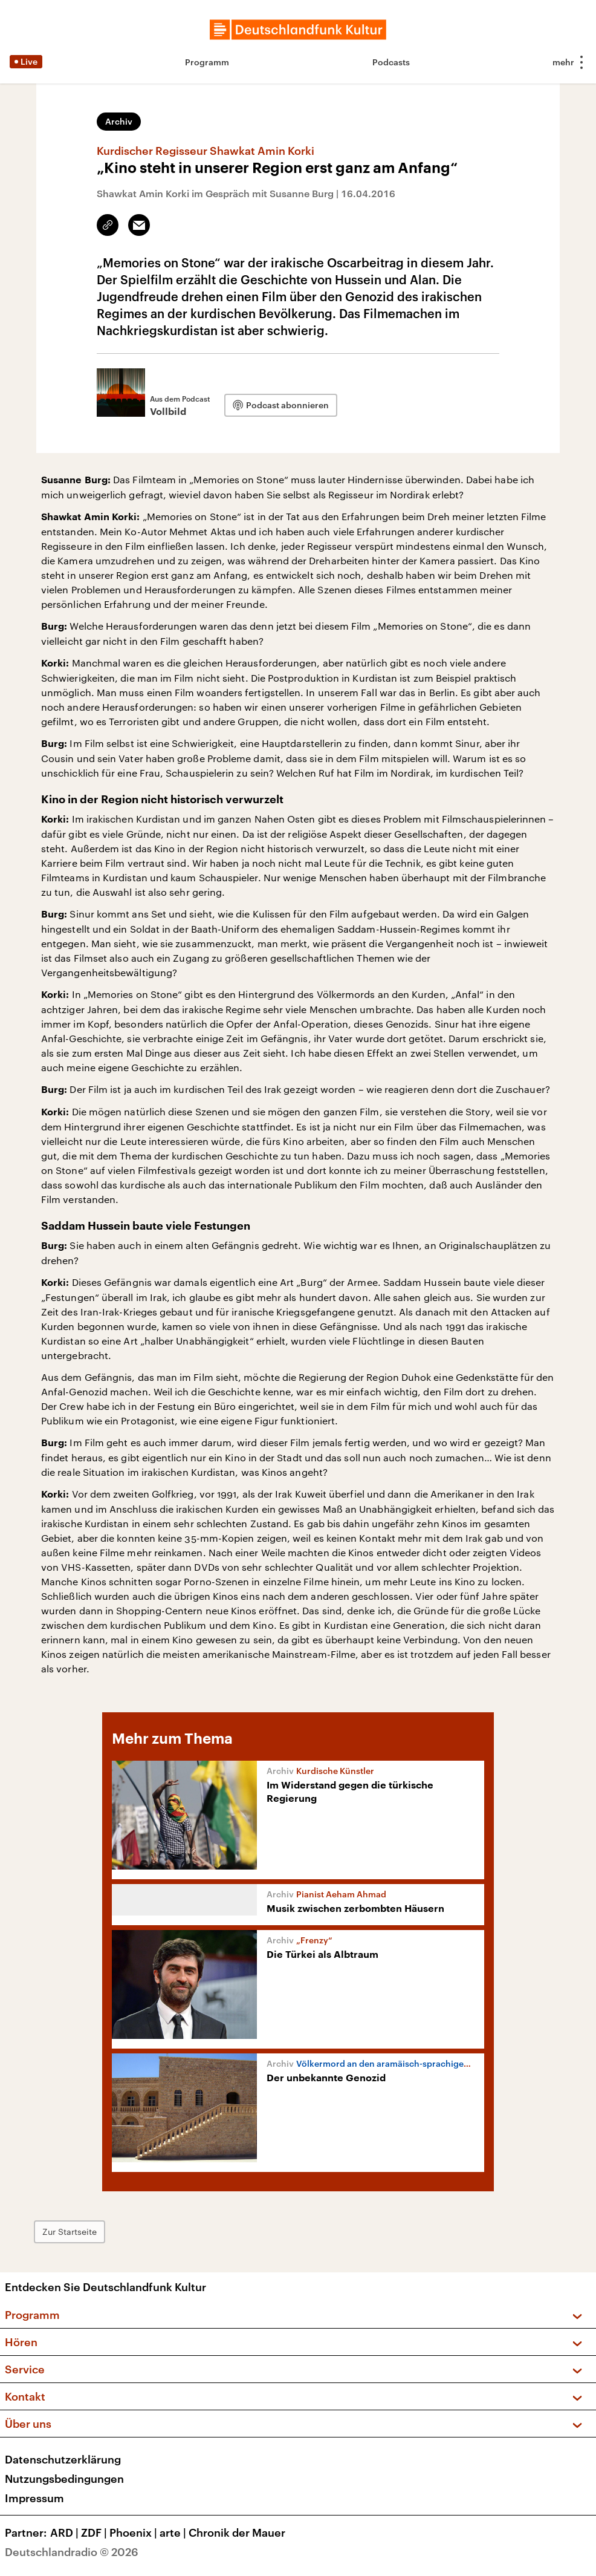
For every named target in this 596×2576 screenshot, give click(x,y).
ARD (65, 2532)
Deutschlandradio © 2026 (71, 2551)
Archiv (118, 121)
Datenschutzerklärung (63, 2459)
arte (174, 2532)
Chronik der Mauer (237, 2532)
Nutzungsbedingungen (64, 2478)
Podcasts (391, 62)
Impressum (34, 2498)
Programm (207, 62)
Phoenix (134, 2532)
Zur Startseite (69, 2231)
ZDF (95, 2532)
